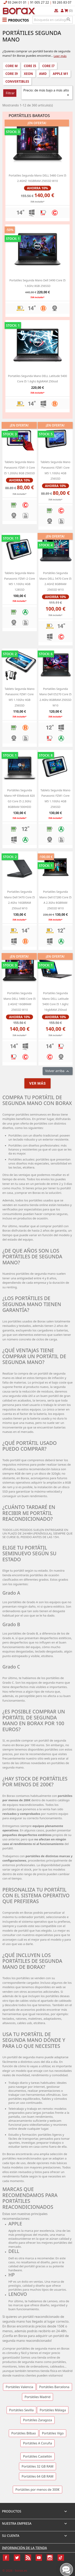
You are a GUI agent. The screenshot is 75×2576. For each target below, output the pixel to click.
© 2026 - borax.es (14, 2570)
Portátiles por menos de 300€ (37, 2489)
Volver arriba (57, 1071)
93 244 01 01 (17, 2)
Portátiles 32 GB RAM (37, 2466)
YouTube (39, 2557)
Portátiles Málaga (53, 2410)
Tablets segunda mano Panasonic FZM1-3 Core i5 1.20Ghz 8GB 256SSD (19, 467)
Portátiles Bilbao (23, 2433)
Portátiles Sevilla (21, 2410)
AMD (43, 73)
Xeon (28, 73)
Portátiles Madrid (38, 2397)
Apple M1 (60, 73)
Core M (11, 66)
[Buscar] (53, 20)
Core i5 (30, 66)
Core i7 (48, 66)
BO (18, 10)
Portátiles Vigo (53, 2433)
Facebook (6, 2557)
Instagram (50, 2557)
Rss (28, 2557)
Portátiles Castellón (37, 2456)
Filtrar (10, 93)
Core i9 (11, 73)
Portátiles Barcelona (54, 2387)
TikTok (61, 2557)
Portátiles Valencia (19, 2387)
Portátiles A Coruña (37, 2443)
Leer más (60, 56)
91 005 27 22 (39, 2)
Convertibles (17, 81)
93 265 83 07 (61, 2)
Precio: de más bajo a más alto (46, 92)
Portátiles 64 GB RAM (37, 2476)
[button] (15, 19)
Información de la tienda (24, 2548)
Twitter (17, 2557)
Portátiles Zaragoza (37, 2420)
